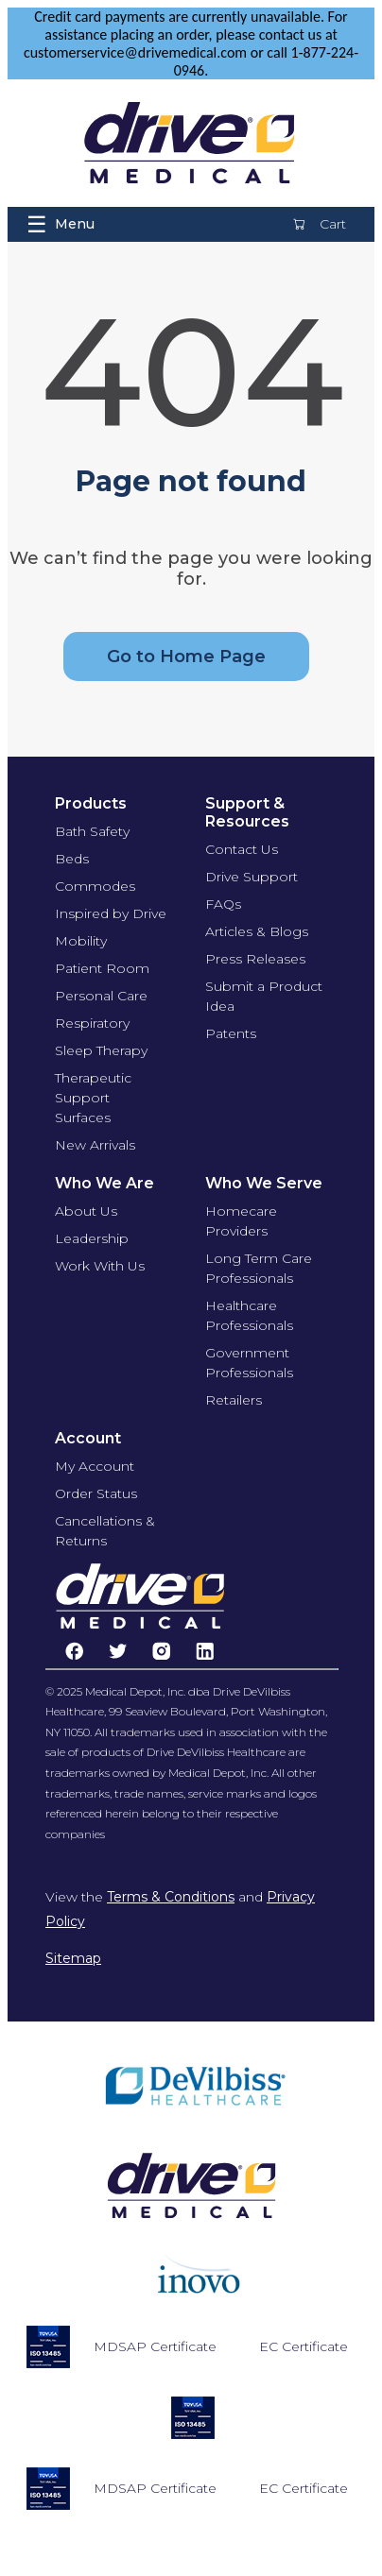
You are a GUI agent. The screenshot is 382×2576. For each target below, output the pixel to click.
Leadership (92, 1238)
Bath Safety (92, 831)
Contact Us (241, 849)
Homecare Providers (241, 1221)
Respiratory (92, 1023)
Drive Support (251, 876)
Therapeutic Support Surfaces (93, 1097)
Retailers (233, 1399)
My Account (94, 1466)
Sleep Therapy (101, 1050)
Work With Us (100, 1265)
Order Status (96, 1493)
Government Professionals (249, 1362)
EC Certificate (303, 2346)
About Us (86, 1211)
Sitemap (73, 1958)
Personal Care (101, 995)
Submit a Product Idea (263, 996)
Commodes (95, 886)
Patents (230, 1033)
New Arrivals (95, 1144)
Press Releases (255, 958)
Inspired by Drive (110, 913)
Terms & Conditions (170, 1896)
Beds (72, 858)
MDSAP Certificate (155, 2346)
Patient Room (102, 968)
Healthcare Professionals (249, 1315)
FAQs (223, 904)
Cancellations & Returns (105, 1530)
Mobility (81, 940)
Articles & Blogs (256, 931)
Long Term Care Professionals (258, 1268)
